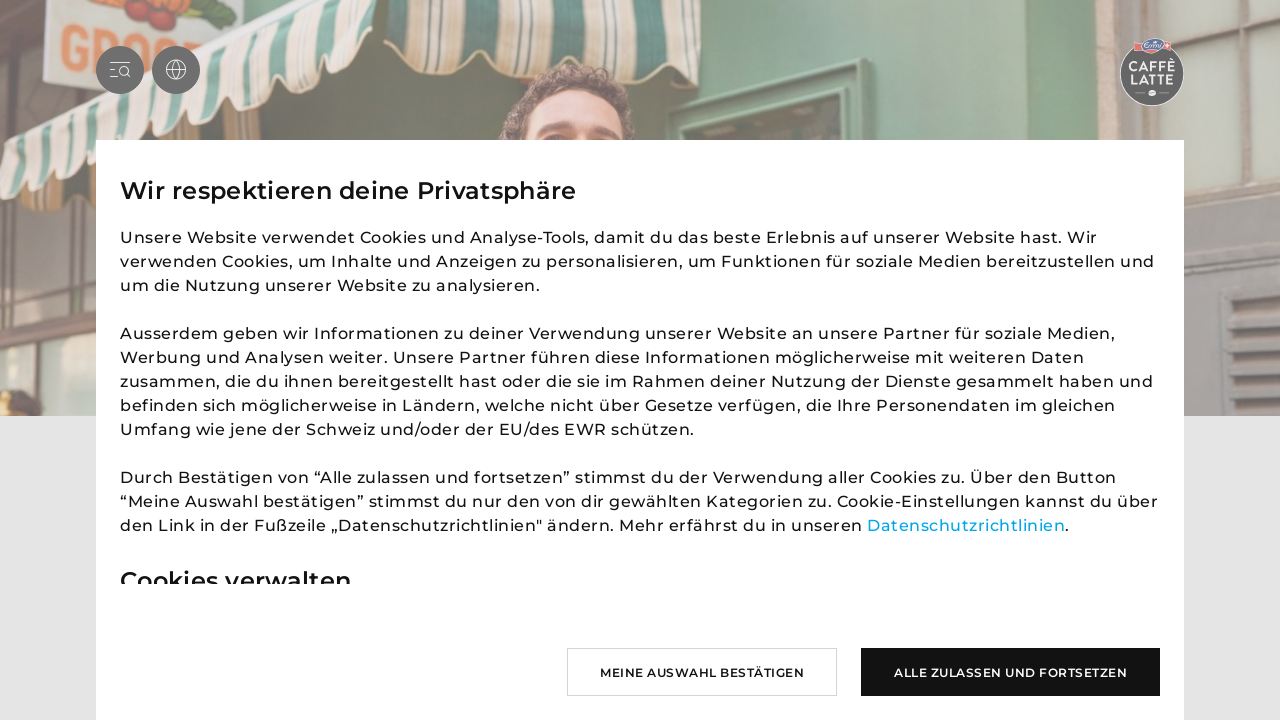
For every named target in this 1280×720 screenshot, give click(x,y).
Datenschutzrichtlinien (966, 525)
